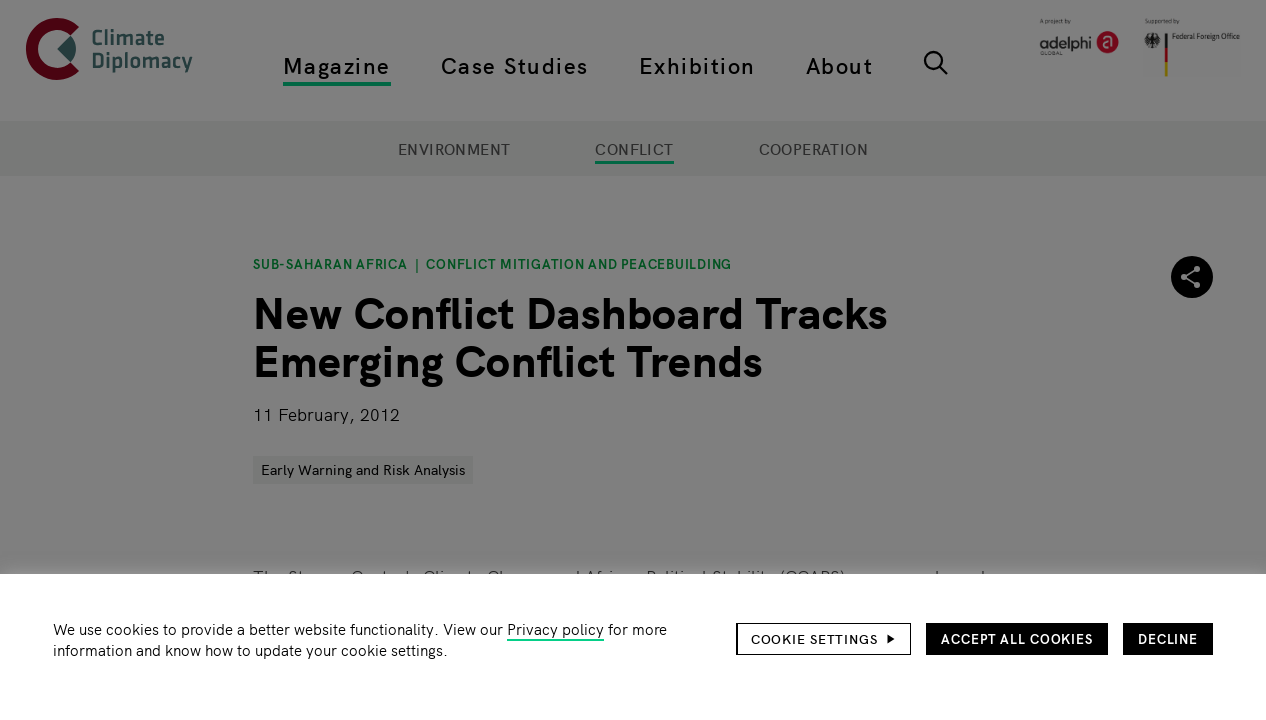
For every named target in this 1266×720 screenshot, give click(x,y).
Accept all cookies (1017, 638)
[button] (824, 639)
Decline (1168, 638)
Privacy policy (555, 628)
